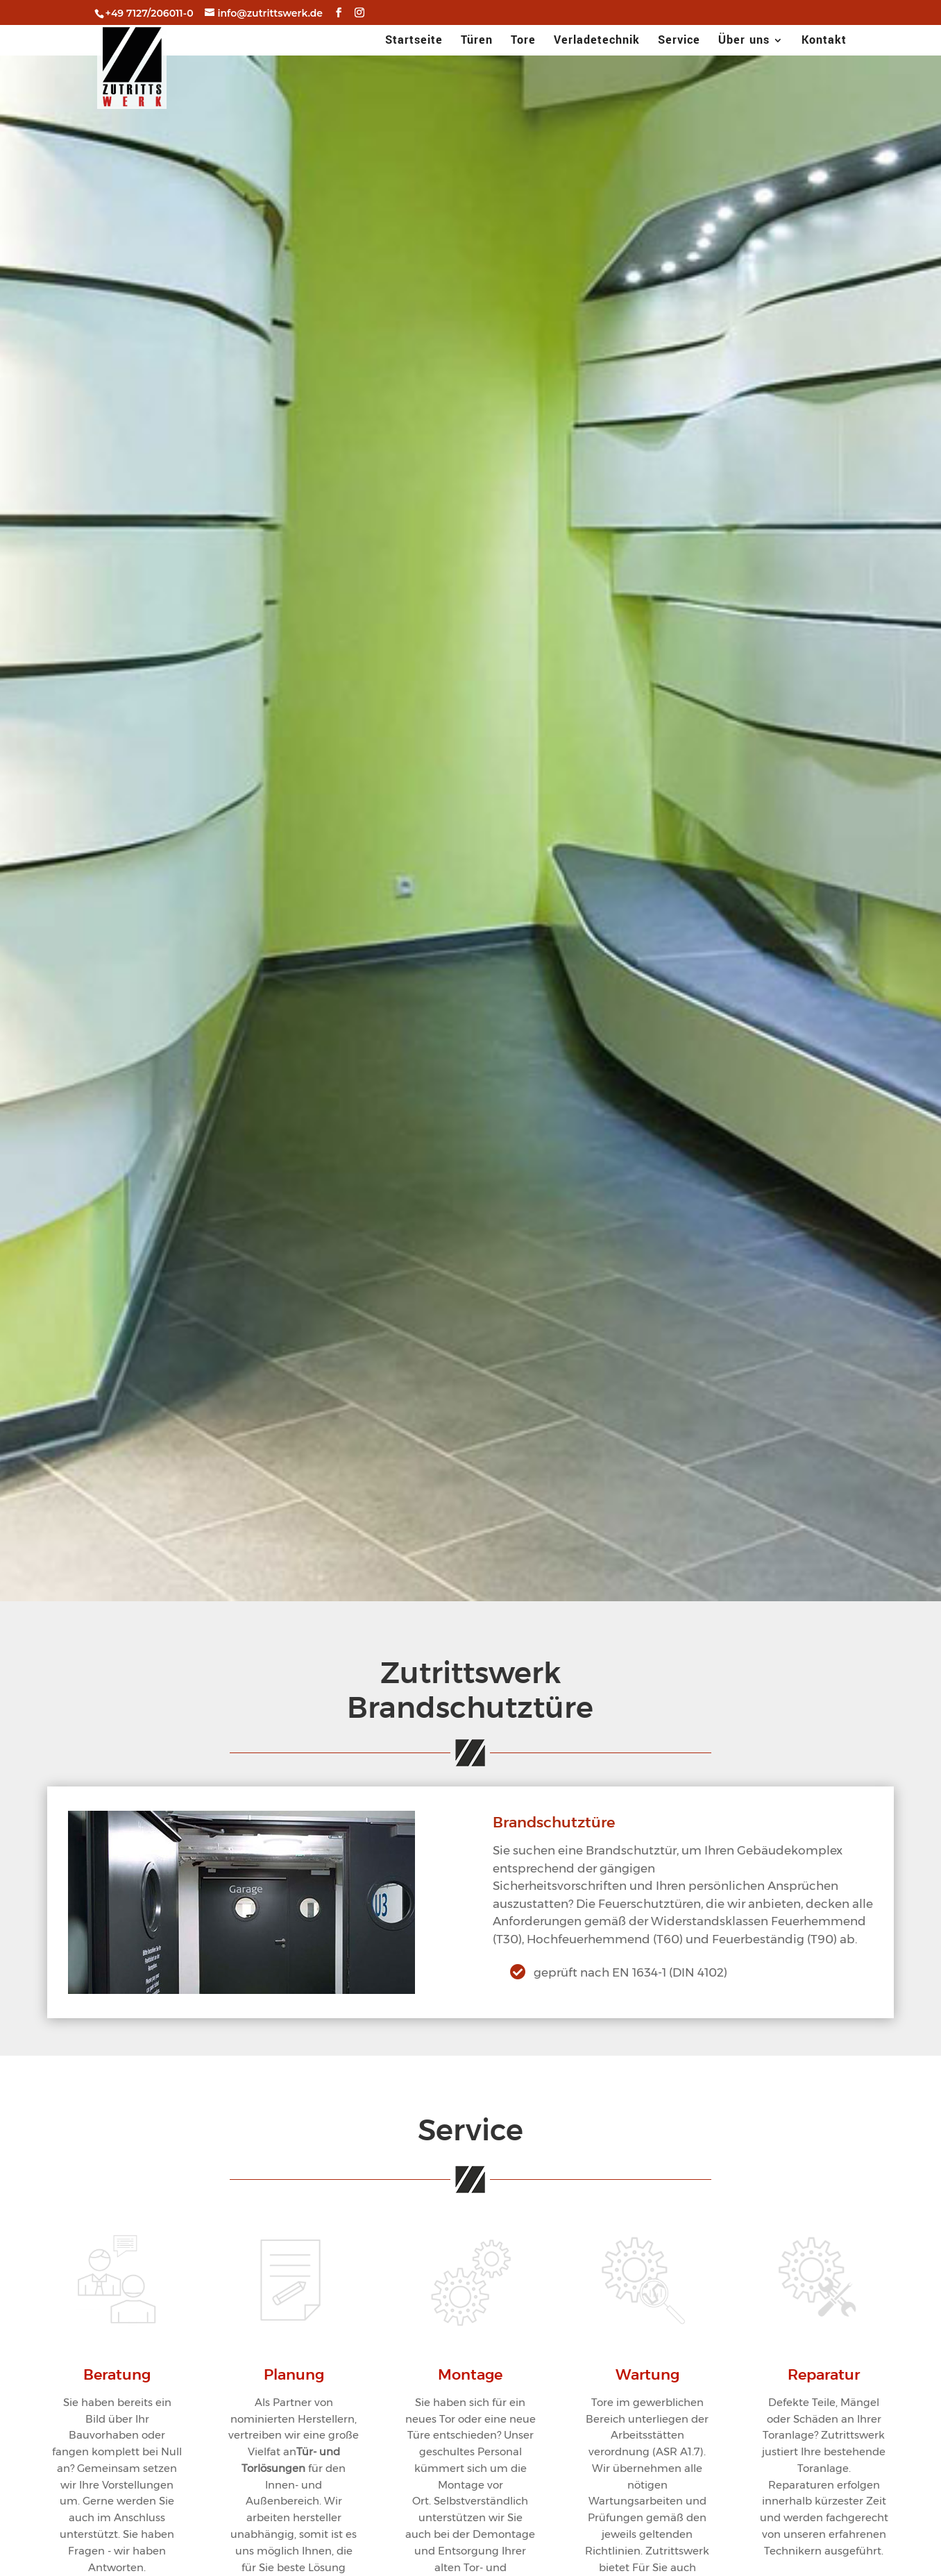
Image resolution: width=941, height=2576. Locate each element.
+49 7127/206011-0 (149, 13)
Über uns (744, 41)
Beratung (117, 2375)
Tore (523, 41)
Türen (477, 41)
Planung (294, 2375)
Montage (470, 2375)
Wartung (647, 2375)
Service (679, 41)
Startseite (414, 41)
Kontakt (824, 41)
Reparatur (824, 2375)
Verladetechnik (597, 41)
